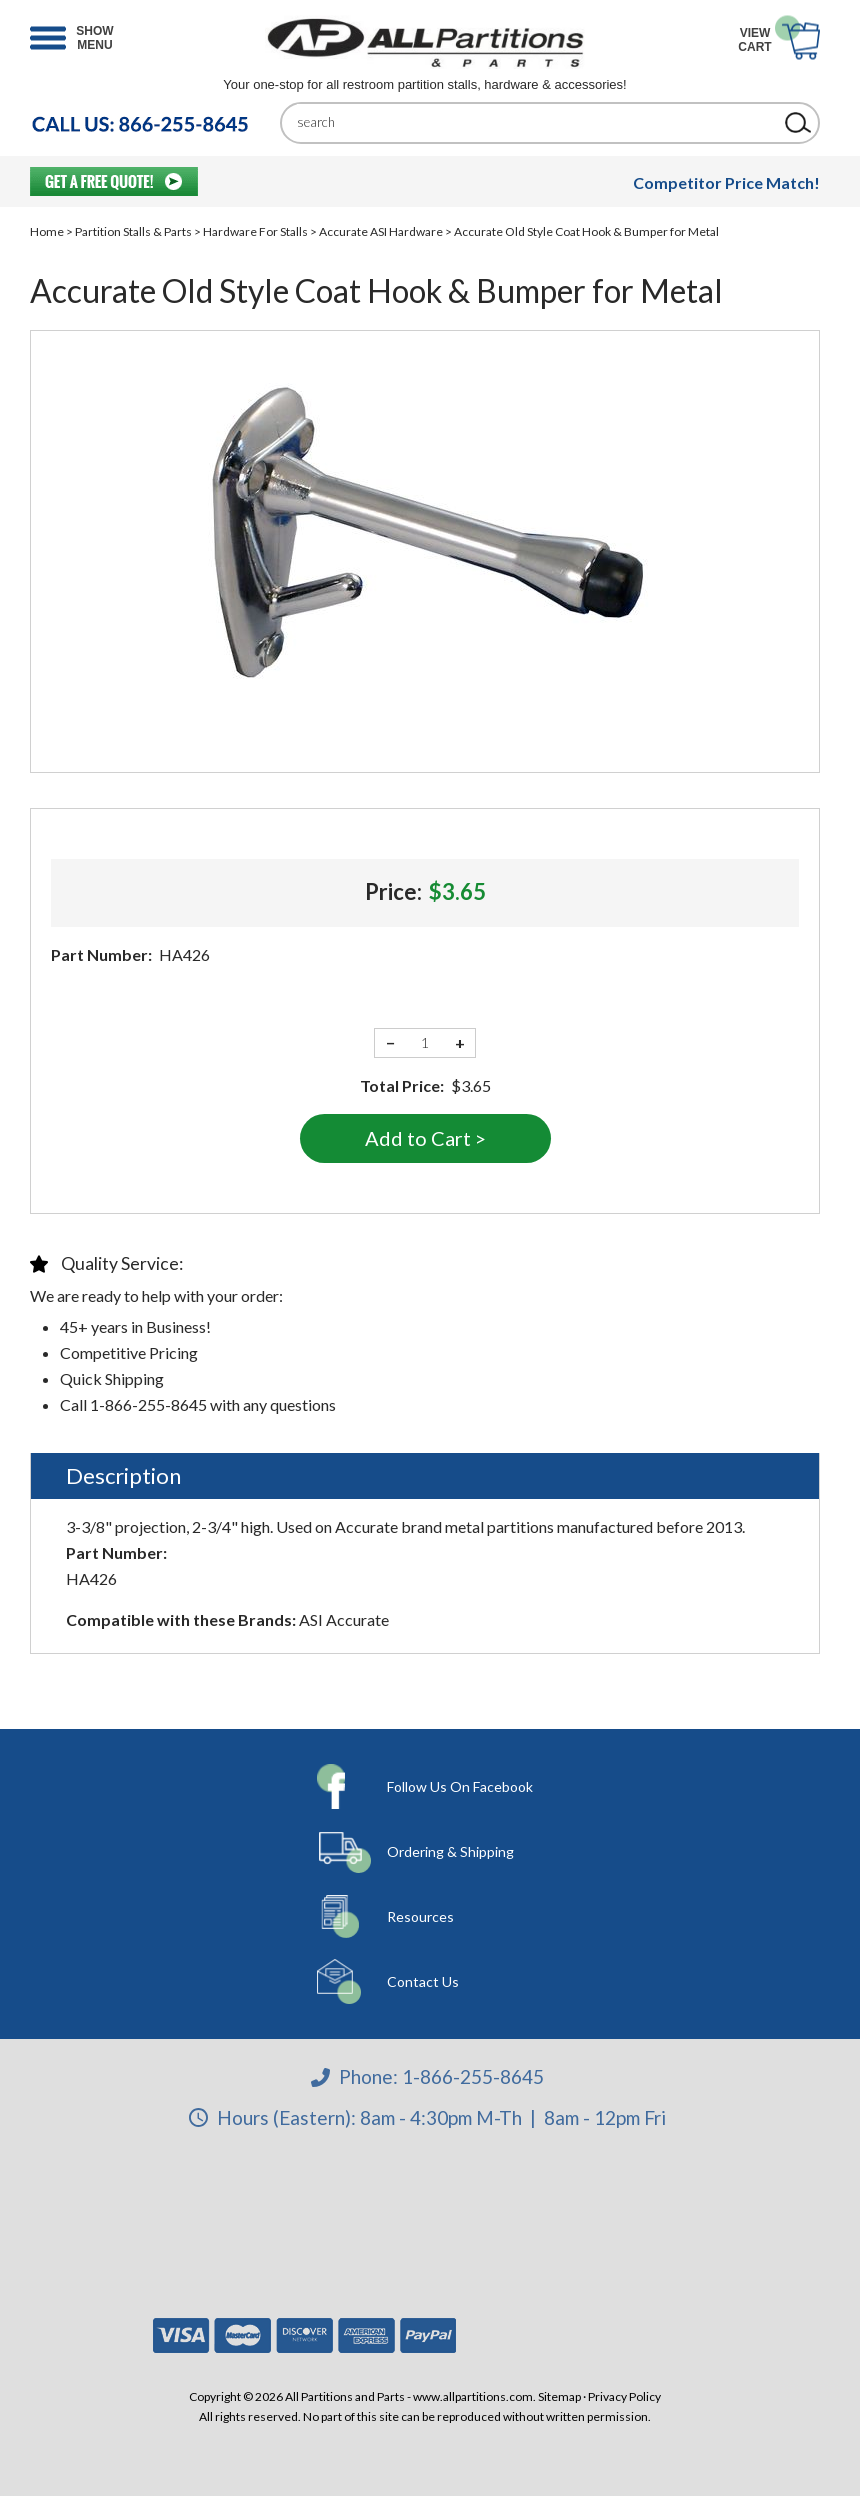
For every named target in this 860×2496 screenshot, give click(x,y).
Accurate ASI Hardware (381, 231)
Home (47, 231)
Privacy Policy (624, 2396)
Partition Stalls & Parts (133, 231)
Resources (420, 1916)
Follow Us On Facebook (460, 1786)
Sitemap (559, 2396)
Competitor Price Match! (726, 182)
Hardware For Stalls (255, 231)
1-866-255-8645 (473, 2076)
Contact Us (423, 1981)
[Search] (535, 122)
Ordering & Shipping (450, 1851)
